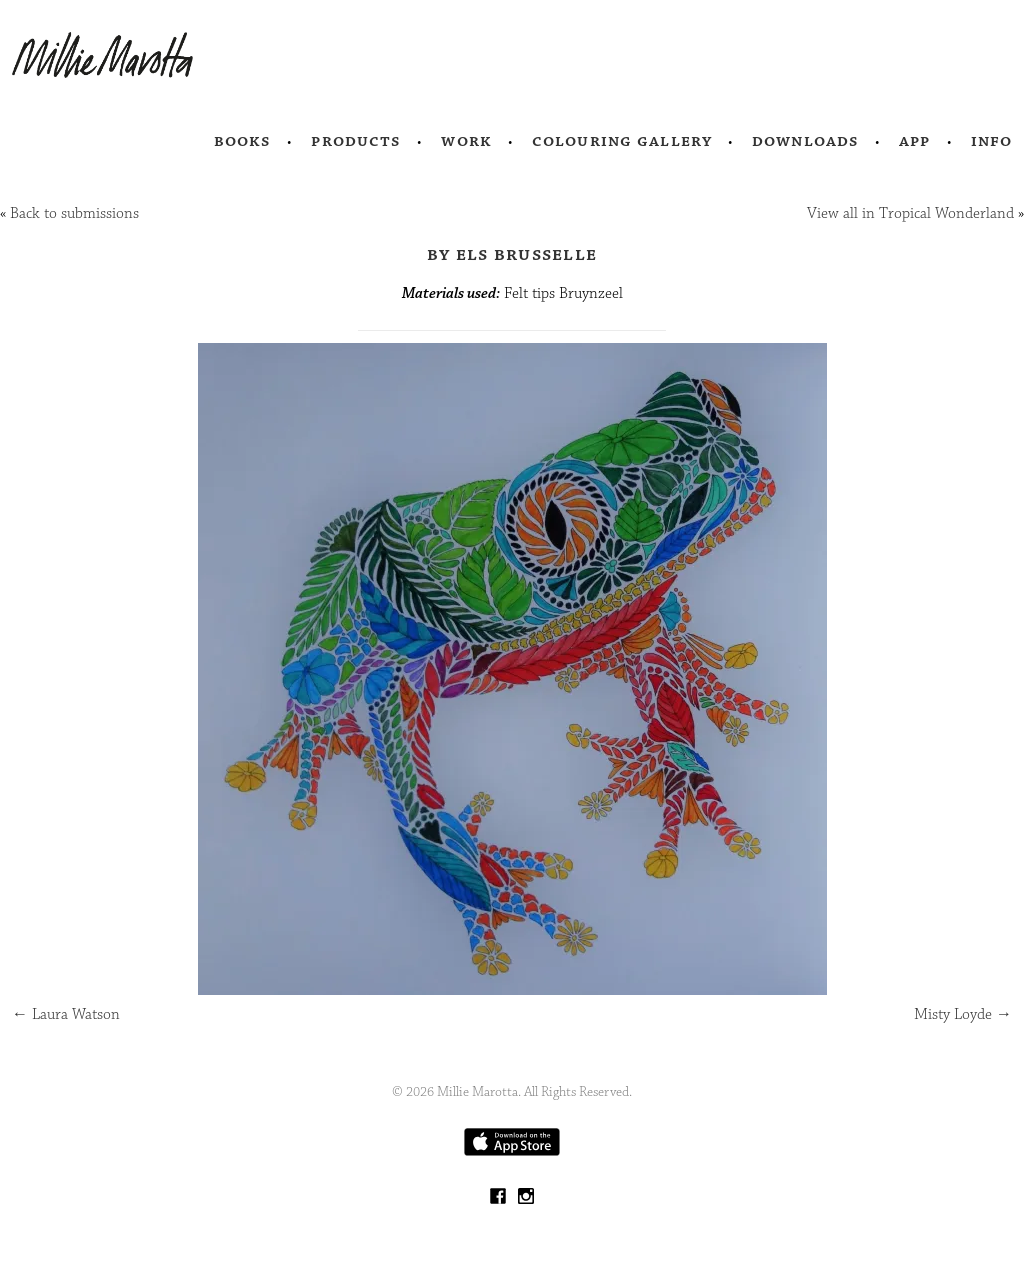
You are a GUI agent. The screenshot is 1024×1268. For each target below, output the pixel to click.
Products (356, 141)
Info (992, 141)
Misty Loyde (963, 1014)
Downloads (805, 141)
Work (466, 141)
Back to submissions (74, 213)
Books (243, 141)
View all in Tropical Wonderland (910, 213)
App (914, 141)
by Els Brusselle (512, 254)
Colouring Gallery (622, 141)
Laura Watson (66, 1014)
